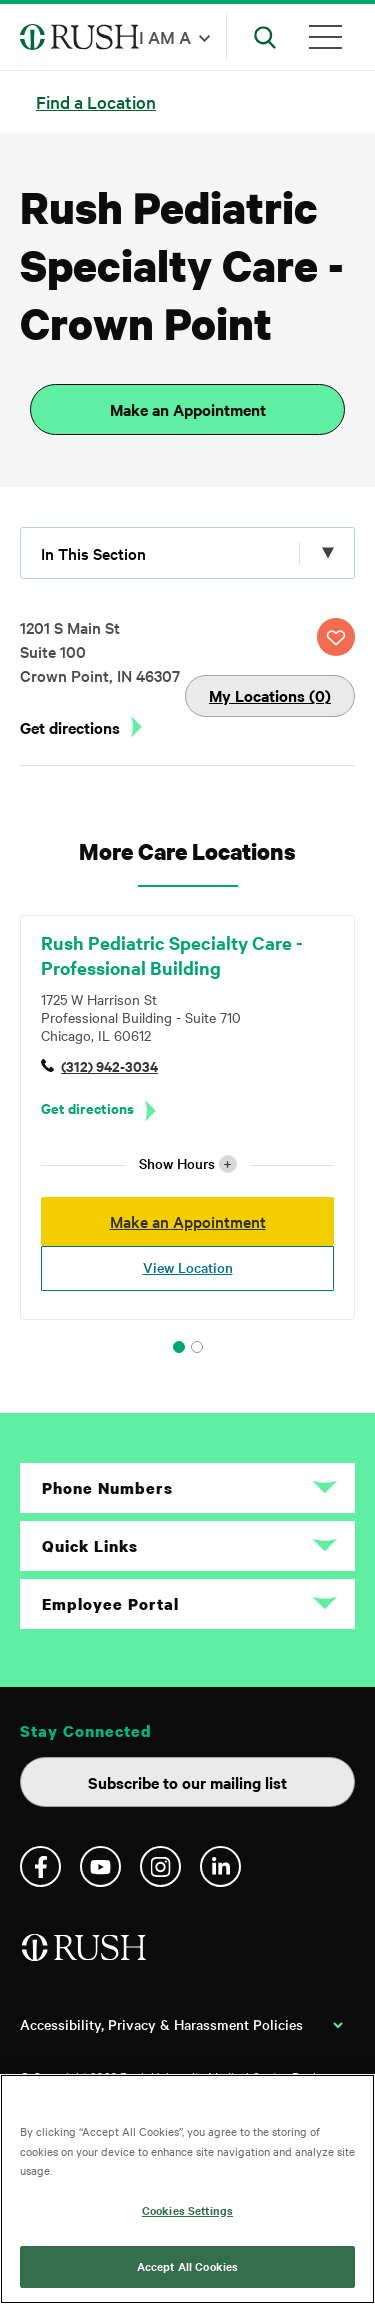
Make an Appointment (188, 409)
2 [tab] (197, 1347)
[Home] (85, 1955)
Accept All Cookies (187, 2266)
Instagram (160, 1866)
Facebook (40, 1866)
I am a (165, 36)
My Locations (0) (270, 695)
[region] (187, 2189)
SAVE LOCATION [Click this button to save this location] (336, 637)
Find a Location (96, 101)
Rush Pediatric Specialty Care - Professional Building (172, 955)
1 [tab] (179, 1347)
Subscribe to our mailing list (187, 1782)
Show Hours (188, 1163)
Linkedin (220, 1866)
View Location (188, 1267)
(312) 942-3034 (109, 1065)
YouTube (100, 1866)
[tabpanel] (187, 1117)
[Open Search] (265, 37)
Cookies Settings (187, 2210)
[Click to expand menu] (187, 553)
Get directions (70, 727)
